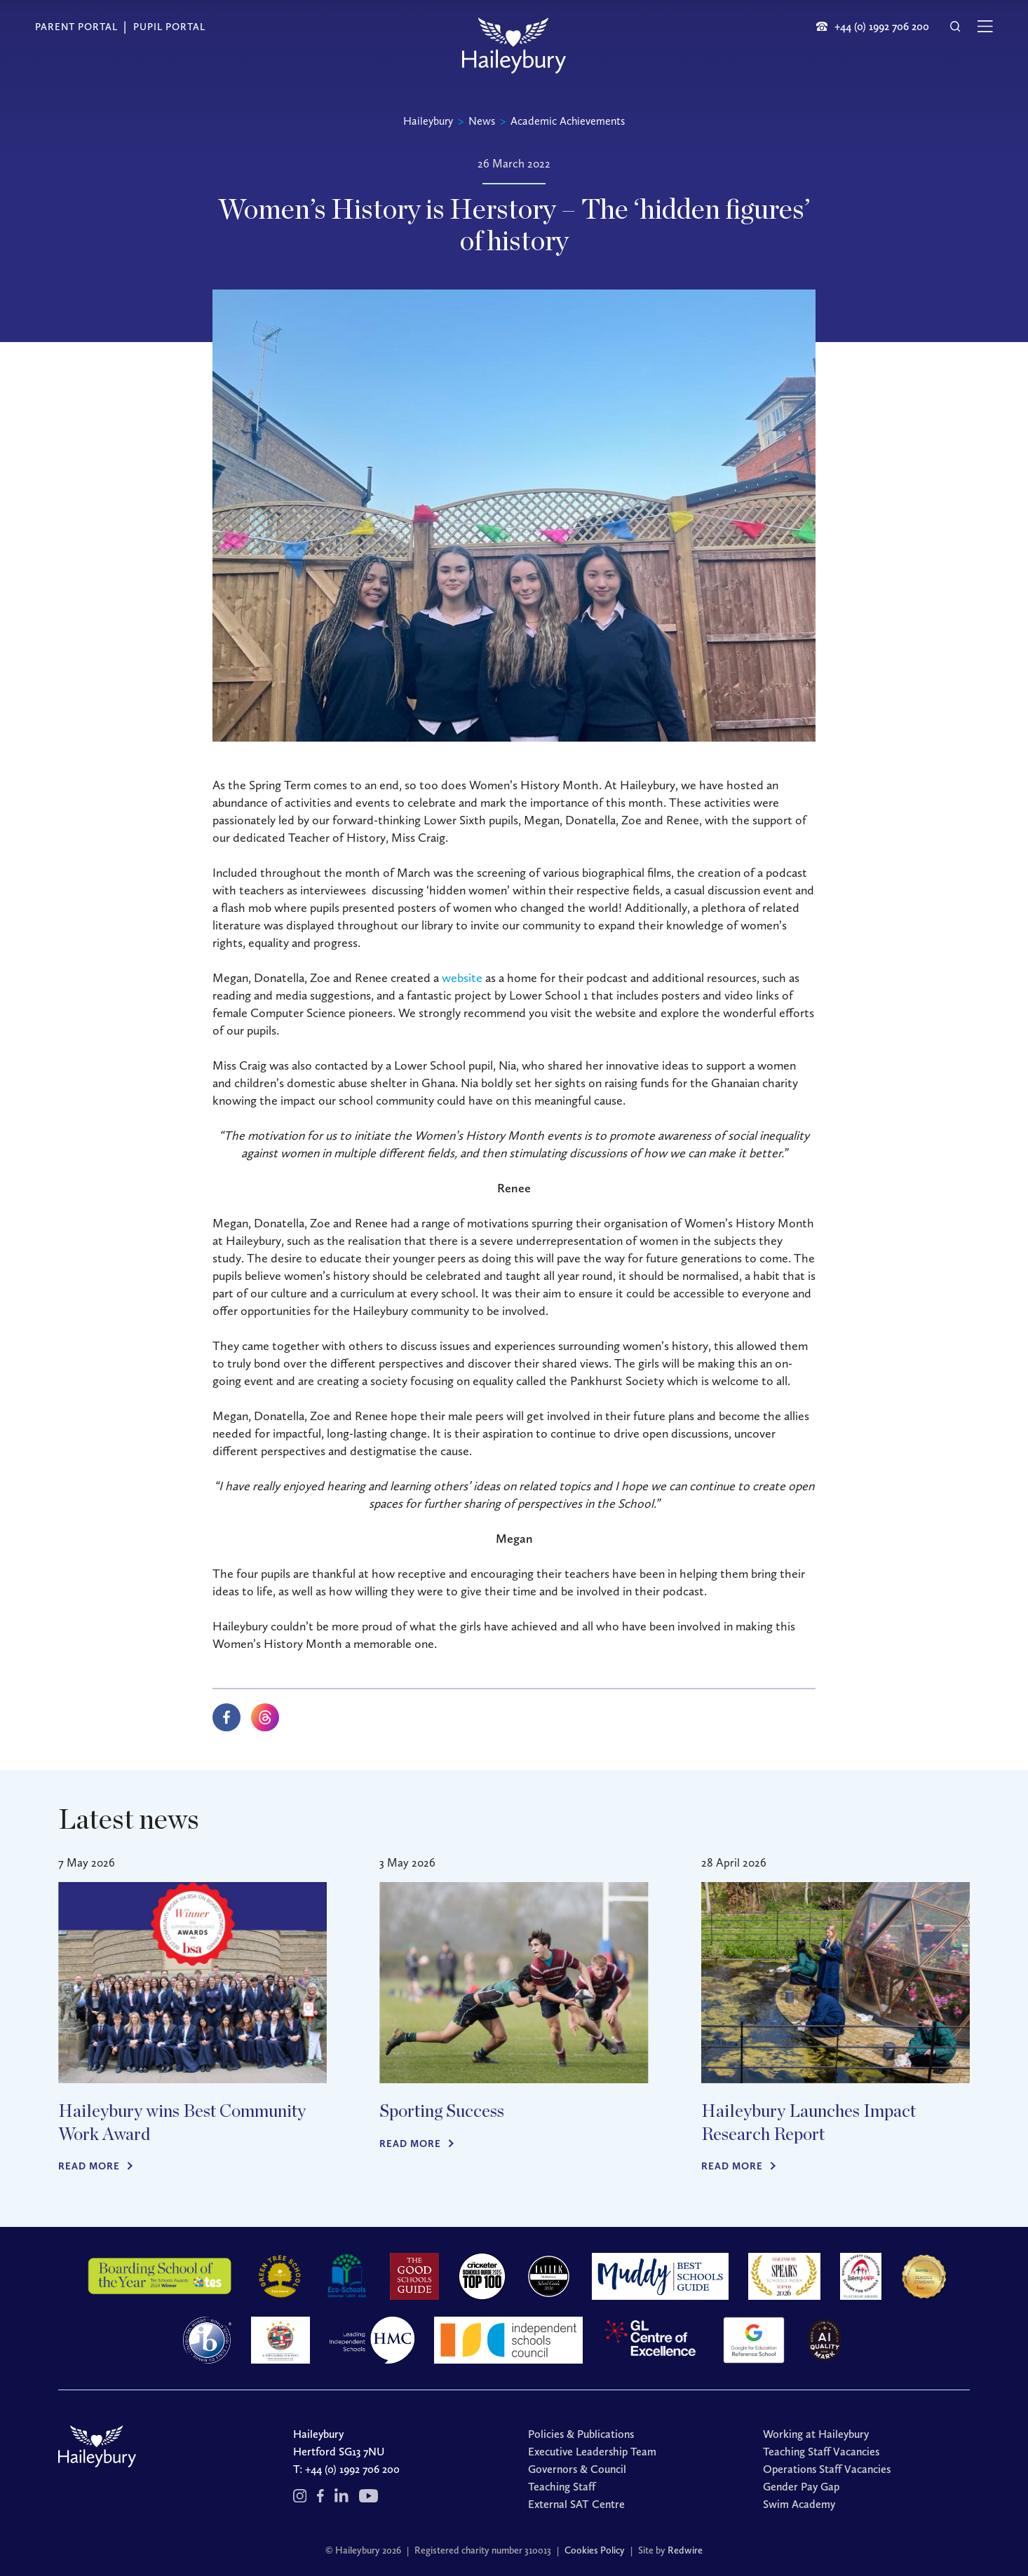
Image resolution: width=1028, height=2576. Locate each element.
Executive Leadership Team (592, 2451)
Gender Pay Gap (801, 2486)
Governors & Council (577, 2469)
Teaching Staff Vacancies (821, 2451)
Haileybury (428, 121)
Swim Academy (799, 2504)
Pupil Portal (169, 27)
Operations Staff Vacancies (827, 2469)
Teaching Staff (561, 2486)
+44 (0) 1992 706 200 (352, 2469)
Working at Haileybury (816, 2434)
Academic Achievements (567, 121)
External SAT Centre (576, 2504)
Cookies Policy (594, 2550)
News (481, 121)
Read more (89, 2166)
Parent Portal (76, 27)
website (462, 978)
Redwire (685, 2550)
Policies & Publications (581, 2434)
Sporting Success (441, 2111)
